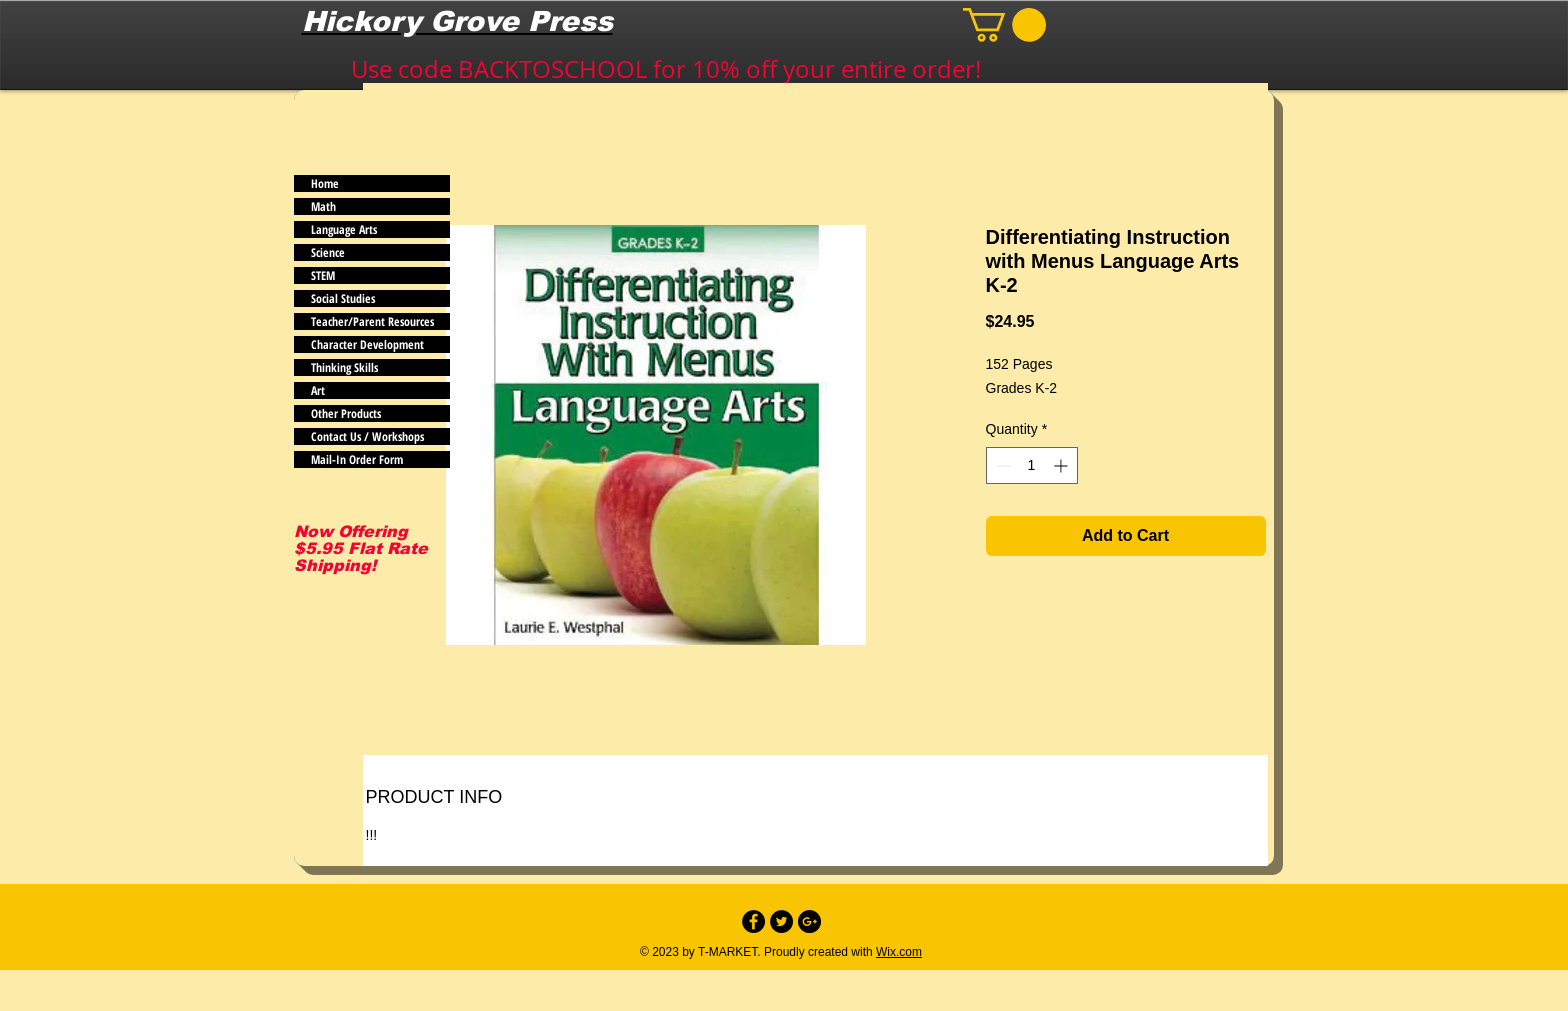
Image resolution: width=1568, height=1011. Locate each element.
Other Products (346, 413)
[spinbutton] (1032, 465)
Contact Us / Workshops (367, 436)
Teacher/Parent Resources (372, 321)
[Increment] (1062, 465)
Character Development (367, 344)
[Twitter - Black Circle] (781, 921)
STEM (323, 275)
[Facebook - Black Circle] (753, 921)
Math (323, 206)
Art (318, 390)
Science (328, 252)
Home (325, 183)
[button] (1004, 25)
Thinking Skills (344, 367)
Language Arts (344, 229)
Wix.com (899, 952)
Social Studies (343, 298)
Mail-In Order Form (357, 459)
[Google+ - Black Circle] (809, 921)
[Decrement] (1001, 465)
